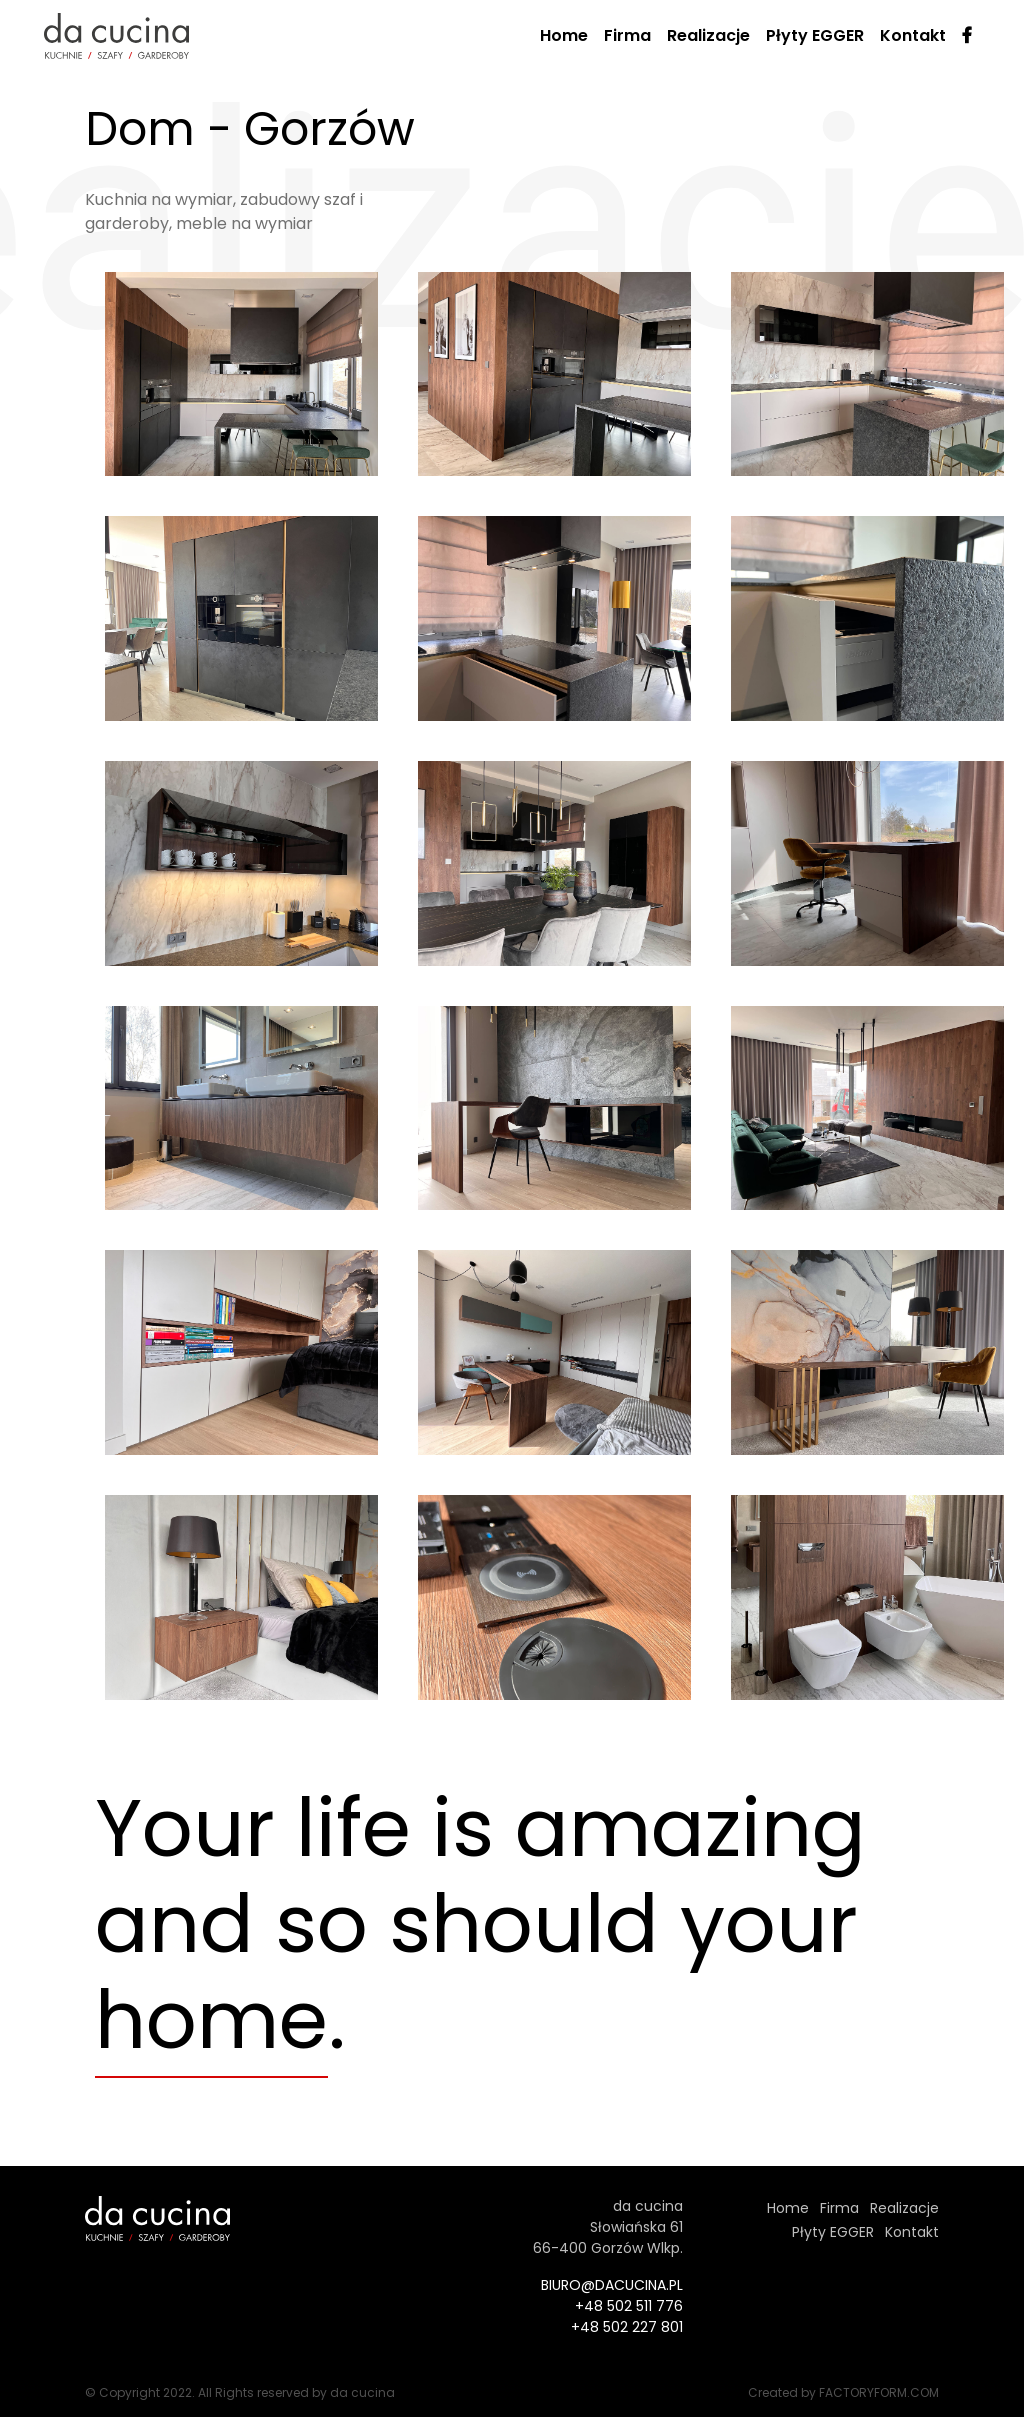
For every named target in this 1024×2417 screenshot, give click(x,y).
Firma (627, 35)
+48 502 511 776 (629, 2306)
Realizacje (708, 35)
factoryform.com (879, 2392)
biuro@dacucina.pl (612, 2285)
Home (564, 35)
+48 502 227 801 (627, 2327)
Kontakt (913, 35)
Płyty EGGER (815, 35)
